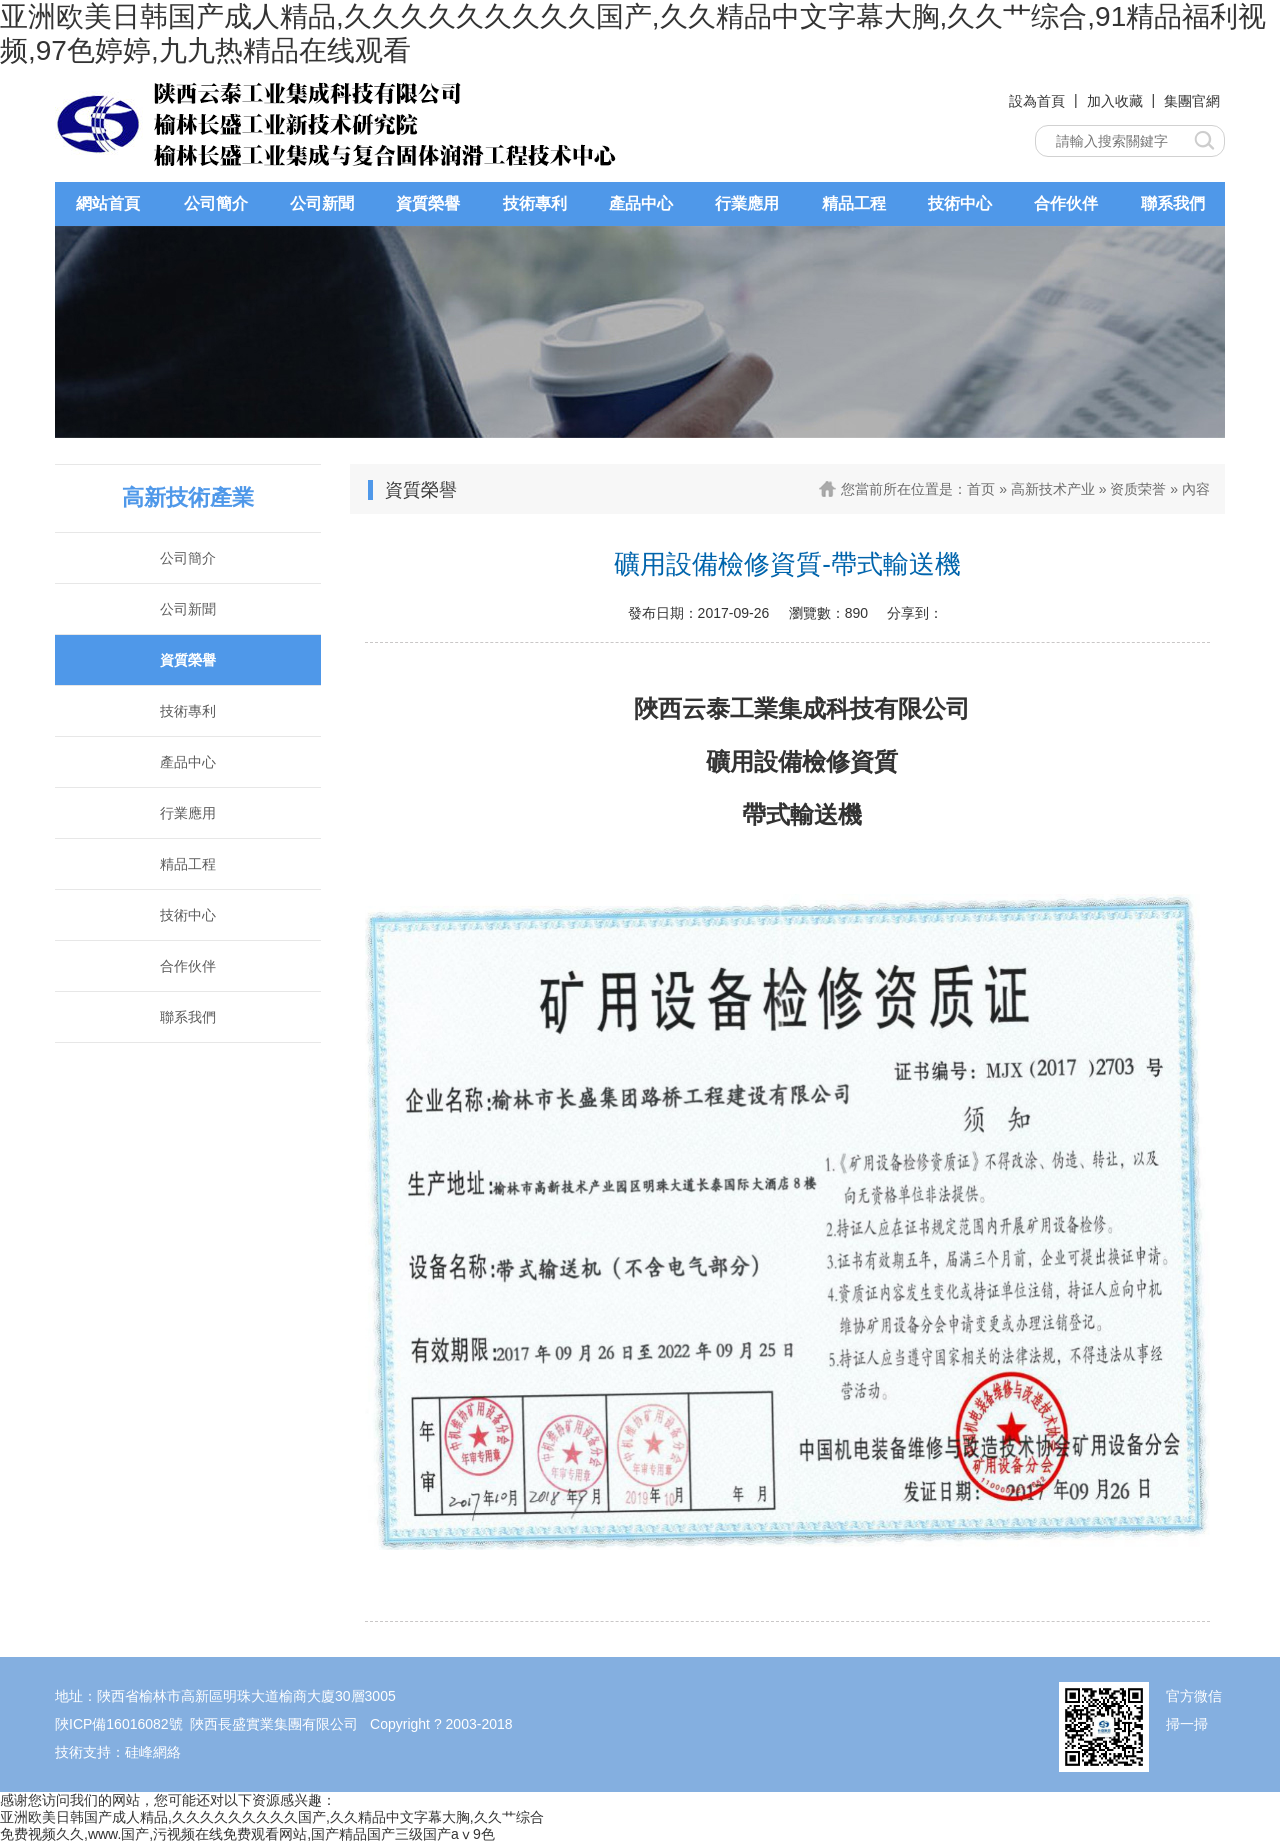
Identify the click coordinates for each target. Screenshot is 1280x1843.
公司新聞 (322, 203)
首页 (981, 489)
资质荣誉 (1138, 489)
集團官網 (1192, 101)
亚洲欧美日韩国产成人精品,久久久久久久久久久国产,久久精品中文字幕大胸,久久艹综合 (272, 1817)
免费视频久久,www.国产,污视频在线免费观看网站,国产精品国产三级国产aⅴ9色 (247, 1834)
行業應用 (747, 203)
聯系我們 (1173, 203)
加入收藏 (1115, 101)
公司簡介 (216, 203)
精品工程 (854, 203)
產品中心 (641, 203)
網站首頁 (108, 203)
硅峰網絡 (153, 1752)
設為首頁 (1037, 101)
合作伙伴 (1066, 203)
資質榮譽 (428, 203)
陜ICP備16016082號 (119, 1724)
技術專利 (535, 203)
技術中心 (960, 203)
